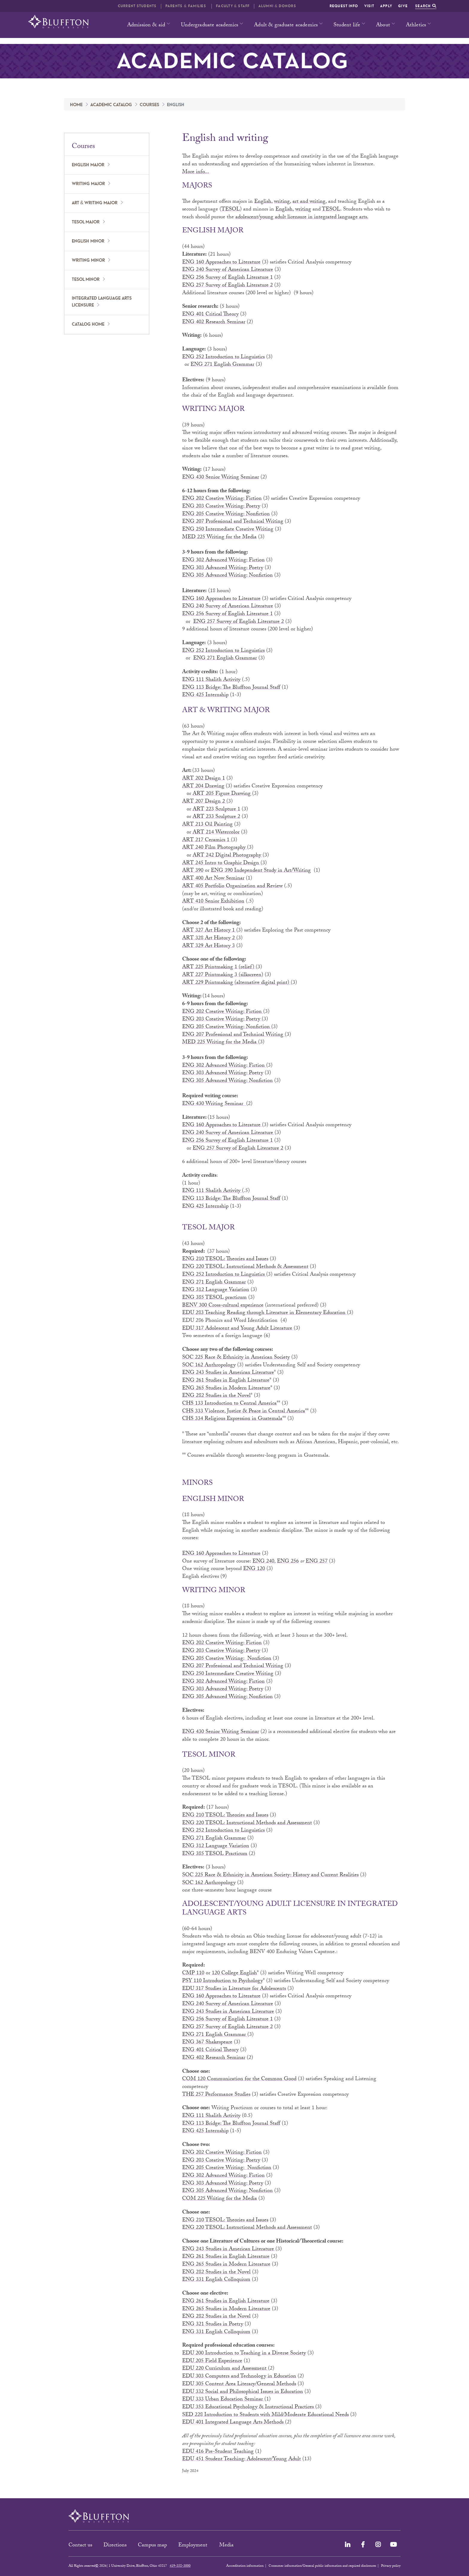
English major (88, 165)
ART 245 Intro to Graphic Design (221, 863)
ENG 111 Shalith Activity (211, 680)
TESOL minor (86, 279)
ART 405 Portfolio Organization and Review (232, 886)
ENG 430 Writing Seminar (214, 1104)
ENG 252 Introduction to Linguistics (223, 357)
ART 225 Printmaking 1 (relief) (219, 967)
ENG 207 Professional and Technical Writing (232, 522)
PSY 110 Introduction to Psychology (222, 1981)
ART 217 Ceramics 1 (206, 840)
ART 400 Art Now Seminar (213, 878)
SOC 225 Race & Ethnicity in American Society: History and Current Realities (270, 1875)
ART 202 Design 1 (203, 779)
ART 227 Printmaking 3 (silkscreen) (222, 975)
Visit (369, 6)
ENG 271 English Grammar (222, 365)
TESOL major (86, 222)
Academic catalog (111, 105)
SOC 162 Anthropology (209, 1365)
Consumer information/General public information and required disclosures (322, 2566)
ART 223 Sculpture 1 (216, 809)
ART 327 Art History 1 (209, 930)
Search (425, 6)
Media (227, 2545)
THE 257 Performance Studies (216, 2095)
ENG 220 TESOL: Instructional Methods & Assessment (245, 1267)
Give (403, 6)
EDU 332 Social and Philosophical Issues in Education (242, 2392)
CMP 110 (193, 1973)
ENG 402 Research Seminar (213, 322)
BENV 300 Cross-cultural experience (223, 1305)
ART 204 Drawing (203, 786)
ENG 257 (317, 1561)
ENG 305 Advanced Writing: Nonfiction (227, 575)
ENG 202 (193, 1012)
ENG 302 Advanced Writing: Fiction (223, 560)
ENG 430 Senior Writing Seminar (220, 477)
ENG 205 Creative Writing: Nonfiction (226, 514)
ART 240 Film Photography (214, 848)
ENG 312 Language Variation (215, 1290)
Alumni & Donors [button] (277, 6)
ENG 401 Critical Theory (210, 314)
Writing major (88, 184)
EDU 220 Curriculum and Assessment (225, 2369)
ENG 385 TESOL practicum (214, 1298)
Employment (193, 2545)
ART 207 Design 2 (204, 802)
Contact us (80, 2545)
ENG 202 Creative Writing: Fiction (222, 499)
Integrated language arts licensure (102, 302)
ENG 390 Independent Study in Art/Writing (261, 871)
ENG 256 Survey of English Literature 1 (227, 278)
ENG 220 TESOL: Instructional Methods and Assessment (247, 1823)
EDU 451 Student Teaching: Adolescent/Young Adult (241, 2459)
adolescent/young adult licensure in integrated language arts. (301, 217)
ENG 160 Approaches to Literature (221, 262)
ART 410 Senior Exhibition (213, 901)
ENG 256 (288, 1561)
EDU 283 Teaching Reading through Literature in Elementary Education (264, 1313)
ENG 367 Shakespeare (207, 2042)
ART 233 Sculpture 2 (216, 817)
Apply (386, 6)
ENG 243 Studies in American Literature (228, 1373)
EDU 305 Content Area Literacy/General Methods (239, 2384)
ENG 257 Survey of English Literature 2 (227, 285)
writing (303, 209)
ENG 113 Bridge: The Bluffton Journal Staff (231, 688)
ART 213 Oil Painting (207, 825)
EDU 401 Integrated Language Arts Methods (233, 2422)
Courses (149, 105)
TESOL (230, 209)
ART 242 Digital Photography (228, 855)
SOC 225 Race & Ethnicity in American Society (236, 1357)
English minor (88, 241)
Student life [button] (347, 25)
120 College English (234, 1973)
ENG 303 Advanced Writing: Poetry (222, 568)
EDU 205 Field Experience (212, 2361)
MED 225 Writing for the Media (219, 537)
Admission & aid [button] (146, 25)
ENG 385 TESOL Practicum (214, 1854)
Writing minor (88, 260)
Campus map (152, 2545)
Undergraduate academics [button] (209, 25)
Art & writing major (95, 203)
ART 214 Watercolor (216, 832)
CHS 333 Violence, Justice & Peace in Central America (243, 1411)
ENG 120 (254, 1569)
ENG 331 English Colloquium (216, 2280)
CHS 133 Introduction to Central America (229, 1404)
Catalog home (88, 324)
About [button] (383, 25)
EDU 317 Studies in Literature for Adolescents (234, 1989)
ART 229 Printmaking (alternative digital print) (236, 983)
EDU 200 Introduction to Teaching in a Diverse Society (244, 2353)
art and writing (309, 202)
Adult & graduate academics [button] (286, 25)
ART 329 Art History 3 (208, 946)
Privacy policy (391, 2566)
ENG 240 (263, 1561)
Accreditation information (245, 2566)
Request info (344, 6)
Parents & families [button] (186, 6)
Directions (115, 2545)
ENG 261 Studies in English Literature (225, 1380)
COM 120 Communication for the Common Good (239, 2079)
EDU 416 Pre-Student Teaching (218, 2452)
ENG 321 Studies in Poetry (212, 2324)
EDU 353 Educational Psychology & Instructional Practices (248, 2407)
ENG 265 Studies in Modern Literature (226, 1388)
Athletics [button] (416, 25)
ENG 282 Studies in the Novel (216, 1396)
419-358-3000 (180, 2566)
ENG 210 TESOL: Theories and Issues (225, 1259)
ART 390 (192, 871)
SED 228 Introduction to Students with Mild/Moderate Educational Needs (265, 2415)
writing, (282, 202)
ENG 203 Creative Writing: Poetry (221, 506)
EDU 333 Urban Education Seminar (223, 2399)
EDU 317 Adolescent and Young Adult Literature (238, 1328)
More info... (195, 172)
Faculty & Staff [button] (232, 6)
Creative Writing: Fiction (233, 1012)
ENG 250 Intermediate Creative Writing (227, 529)
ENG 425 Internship (205, 695)
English (262, 202)
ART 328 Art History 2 (209, 938)
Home (76, 105)
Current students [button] (137, 6)
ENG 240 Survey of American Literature (227, 270)
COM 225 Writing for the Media (219, 2199)
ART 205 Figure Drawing (222, 794)
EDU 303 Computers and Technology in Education (239, 2376)
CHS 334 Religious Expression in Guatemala (232, 1419)
